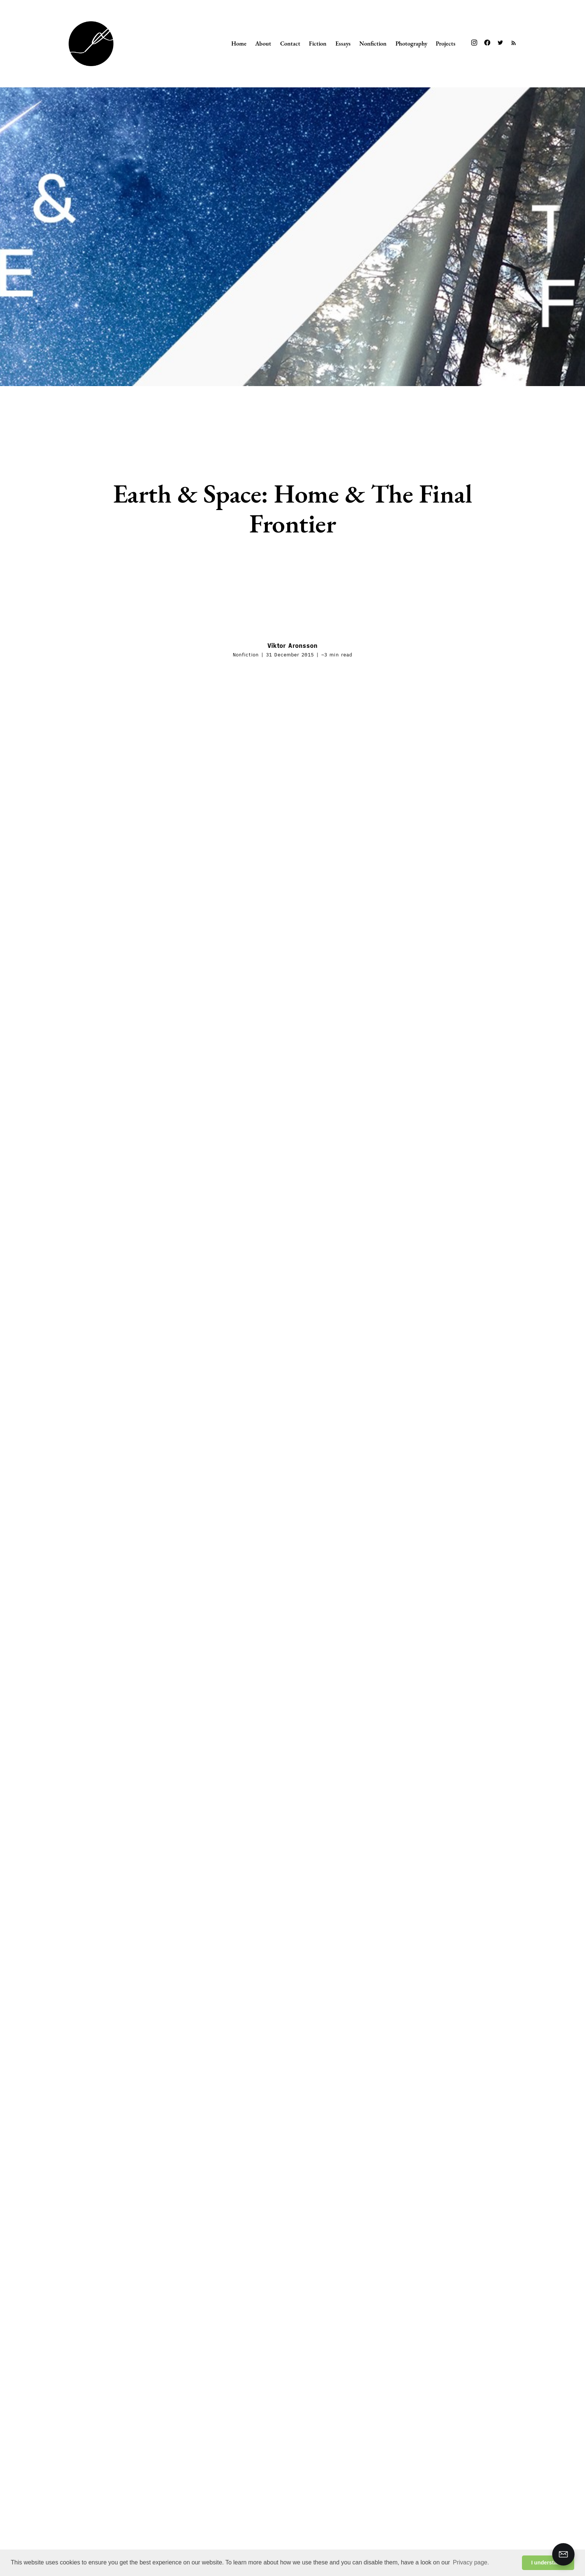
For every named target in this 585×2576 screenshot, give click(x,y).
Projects (446, 43)
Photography (411, 43)
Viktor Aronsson (293, 645)
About (263, 43)
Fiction (317, 43)
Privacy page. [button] (471, 2562)
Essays (343, 43)
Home (239, 43)
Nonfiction (373, 43)
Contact (290, 43)
